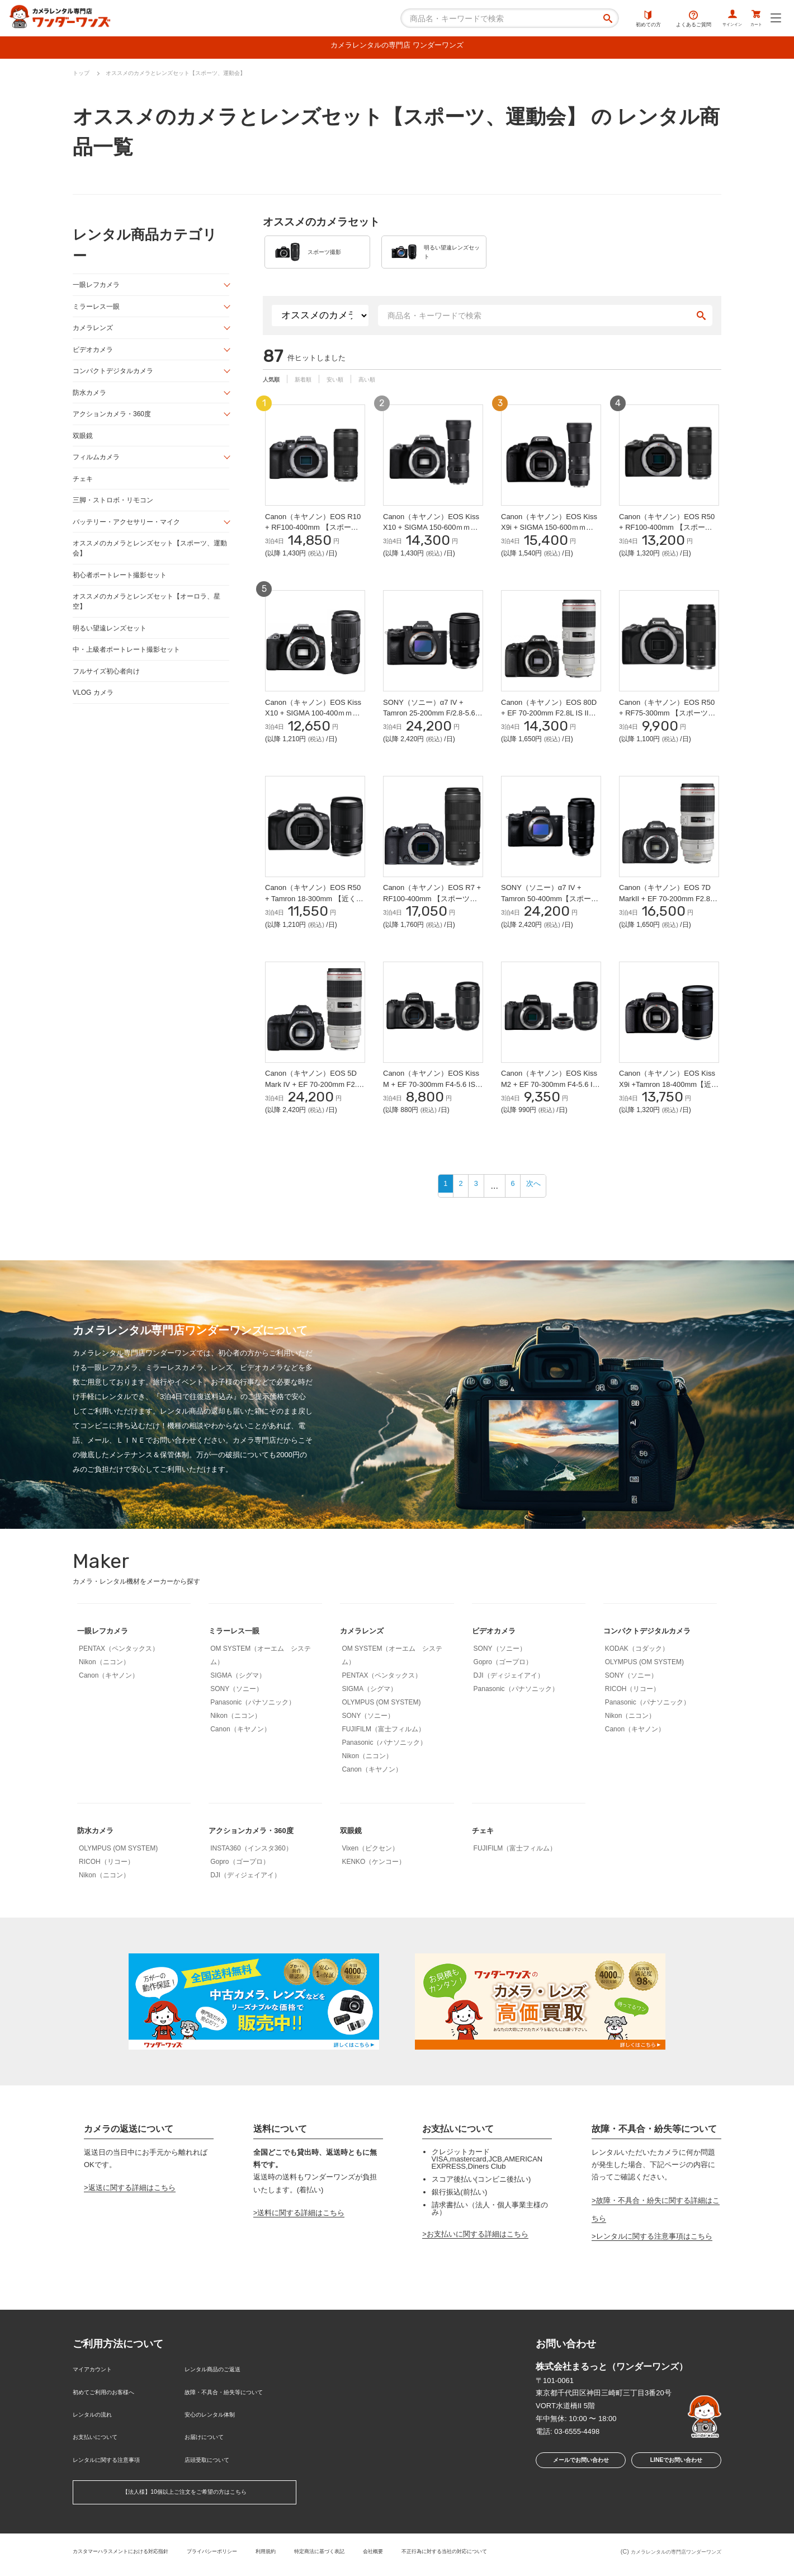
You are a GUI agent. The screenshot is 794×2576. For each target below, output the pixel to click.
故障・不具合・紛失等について (235, 2413)
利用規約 (300, 2556)
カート (751, 19)
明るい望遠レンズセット (113, 645)
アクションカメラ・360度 (115, 422)
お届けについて (210, 2450)
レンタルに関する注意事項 (116, 2468)
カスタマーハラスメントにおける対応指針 (131, 2556)
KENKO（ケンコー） (373, 1889)
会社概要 (423, 2556)
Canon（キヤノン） (109, 1703)
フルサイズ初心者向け (109, 690)
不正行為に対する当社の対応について (506, 2556)
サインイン (716, 19)
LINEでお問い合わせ (676, 2489)
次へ (541, 1213)
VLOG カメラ (95, 712)
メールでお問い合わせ (577, 2489)
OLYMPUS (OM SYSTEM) (381, 1730)
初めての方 (625, 19)
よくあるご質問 (670, 19)
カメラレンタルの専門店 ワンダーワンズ (397, 47)
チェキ (83, 489)
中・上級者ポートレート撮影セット (131, 667)
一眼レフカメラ (98, 288)
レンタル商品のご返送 (221, 2395)
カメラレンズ (94, 332)
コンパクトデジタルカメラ (116, 377)
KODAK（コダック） (637, 1676)
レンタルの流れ (98, 2431)
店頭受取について (214, 2468)
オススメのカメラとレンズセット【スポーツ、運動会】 (149, 562)
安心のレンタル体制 (217, 2431)
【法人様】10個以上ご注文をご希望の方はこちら (184, 2499)
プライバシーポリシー (239, 2556)
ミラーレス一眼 (98, 310)
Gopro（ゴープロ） (503, 1689)
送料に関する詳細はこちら (300, 2239)
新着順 (311, 390)
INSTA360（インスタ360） (251, 1876)
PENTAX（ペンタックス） (119, 1676)
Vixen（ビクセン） (370, 1876)
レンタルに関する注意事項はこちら (654, 2263)
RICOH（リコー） (632, 1716)
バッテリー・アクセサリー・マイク (131, 534)
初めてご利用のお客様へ (113, 2413)
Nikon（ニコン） (104, 1689)
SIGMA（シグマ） (238, 1703)
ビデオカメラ (94, 355)
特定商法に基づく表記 (362, 2556)
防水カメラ (91, 399)
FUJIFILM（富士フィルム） (383, 1756)
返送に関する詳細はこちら (132, 2215)
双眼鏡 (83, 444)
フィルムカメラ (98, 467)
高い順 (384, 390)
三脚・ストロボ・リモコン (116, 511)
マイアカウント (98, 2395)
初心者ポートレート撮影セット (123, 590)
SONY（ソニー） (236, 1716)
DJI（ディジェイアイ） (509, 1703)
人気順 (274, 390)
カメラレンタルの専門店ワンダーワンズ (666, 2557)
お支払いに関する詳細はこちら (477, 2261)
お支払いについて (102, 2450)
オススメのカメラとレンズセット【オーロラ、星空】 (149, 618)
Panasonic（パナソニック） (252, 1730)
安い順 (347, 390)
